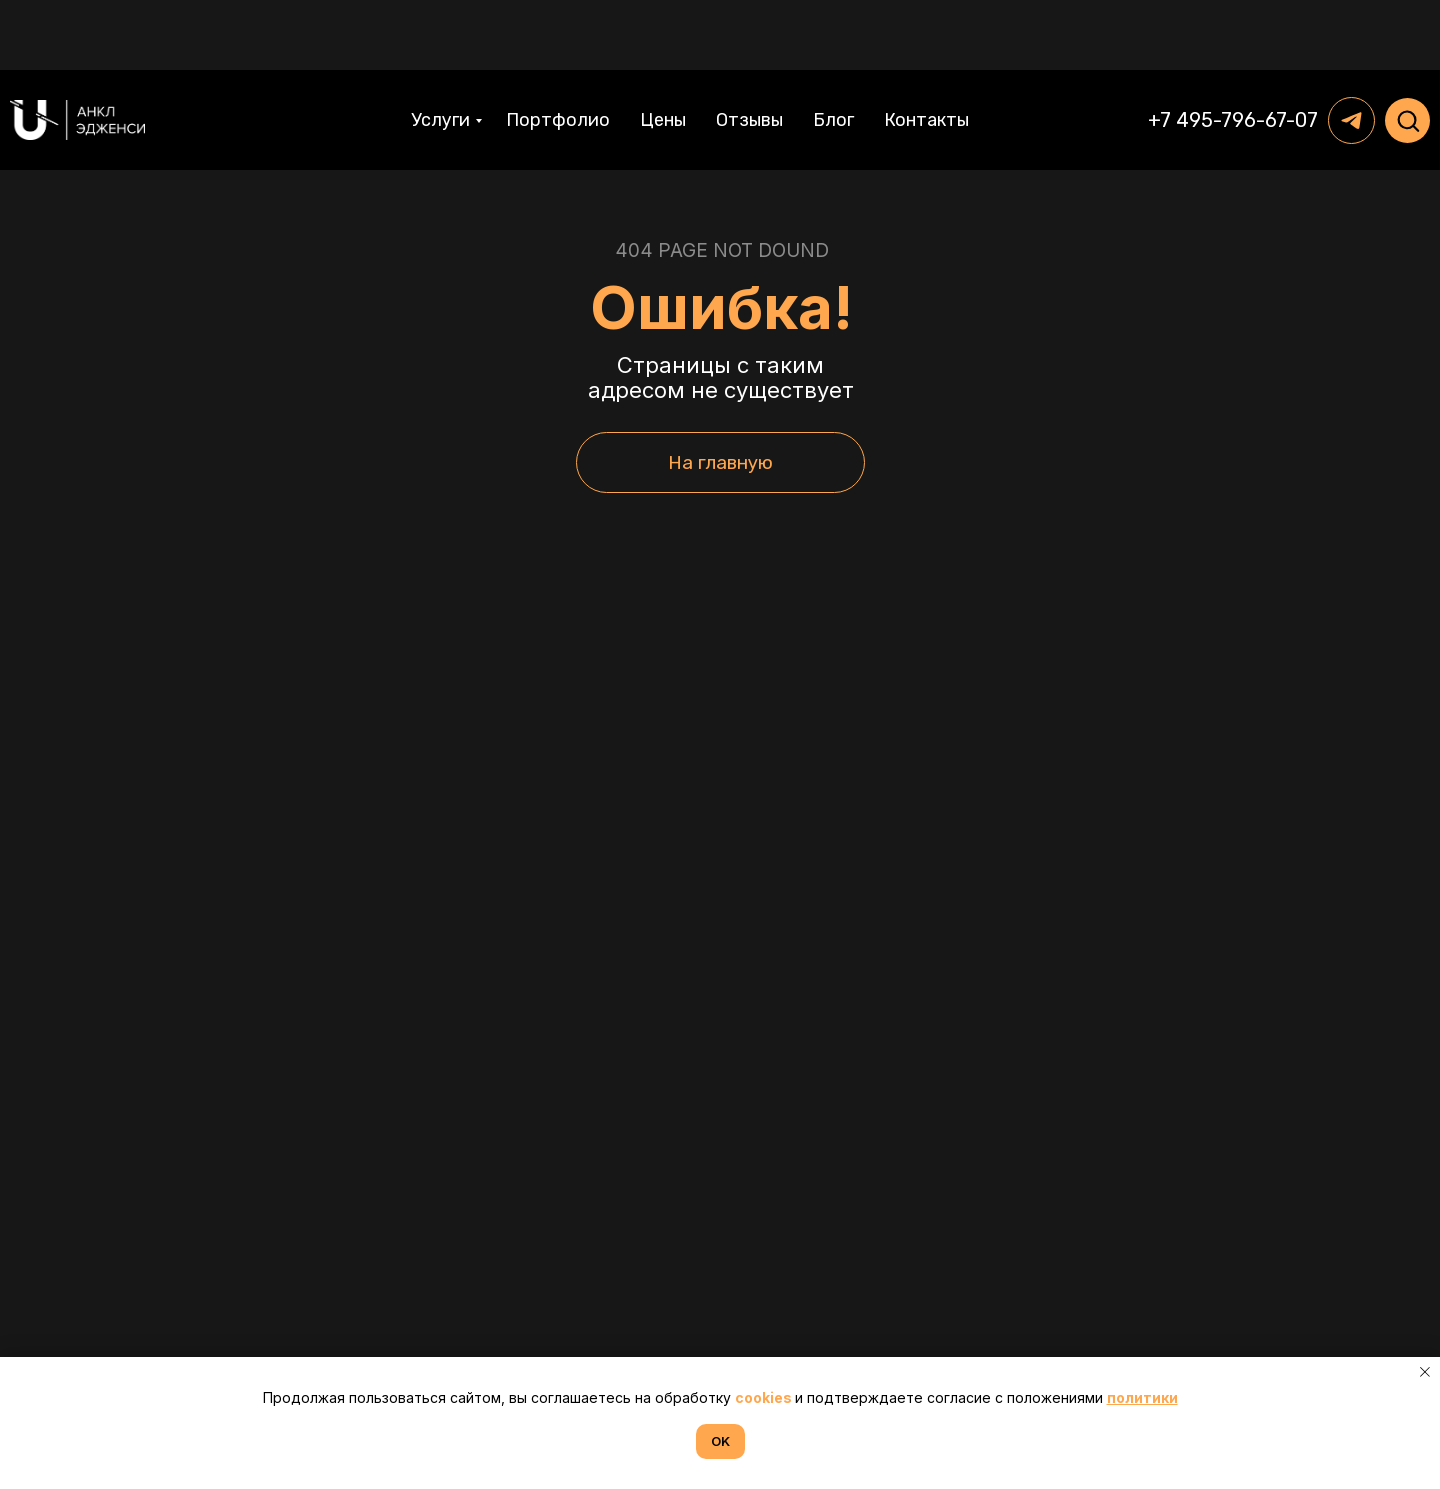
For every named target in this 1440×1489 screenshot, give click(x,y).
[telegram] (1351, 50)
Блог (833, 50)
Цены (663, 50)
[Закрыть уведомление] (1425, 1372)
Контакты (926, 50)
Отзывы (749, 50)
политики (1142, 1397)
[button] (1408, 50)
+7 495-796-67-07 (1233, 50)
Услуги (440, 50)
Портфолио (558, 50)
